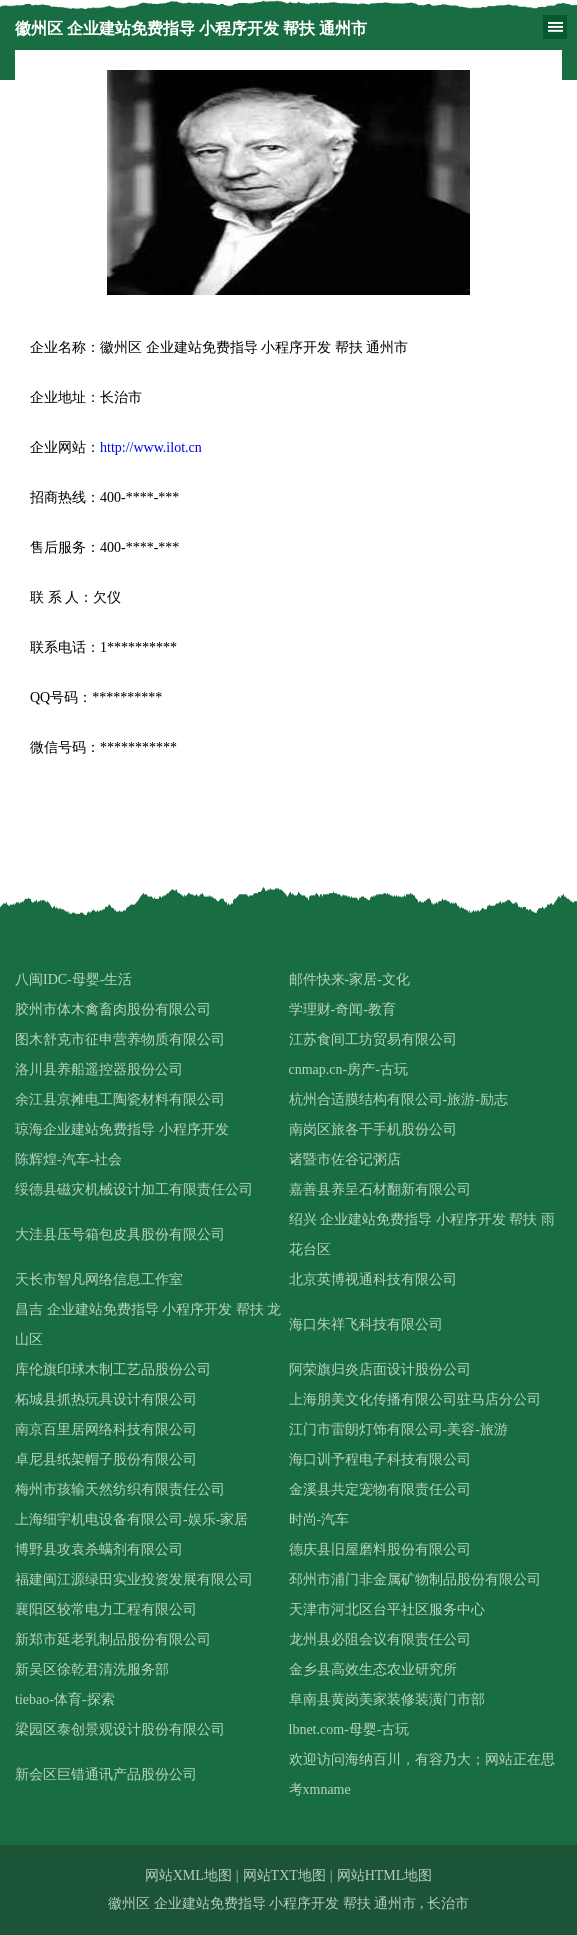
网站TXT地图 (284, 1875)
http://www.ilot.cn (151, 447)
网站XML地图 (188, 1875)
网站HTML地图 (385, 1875)
